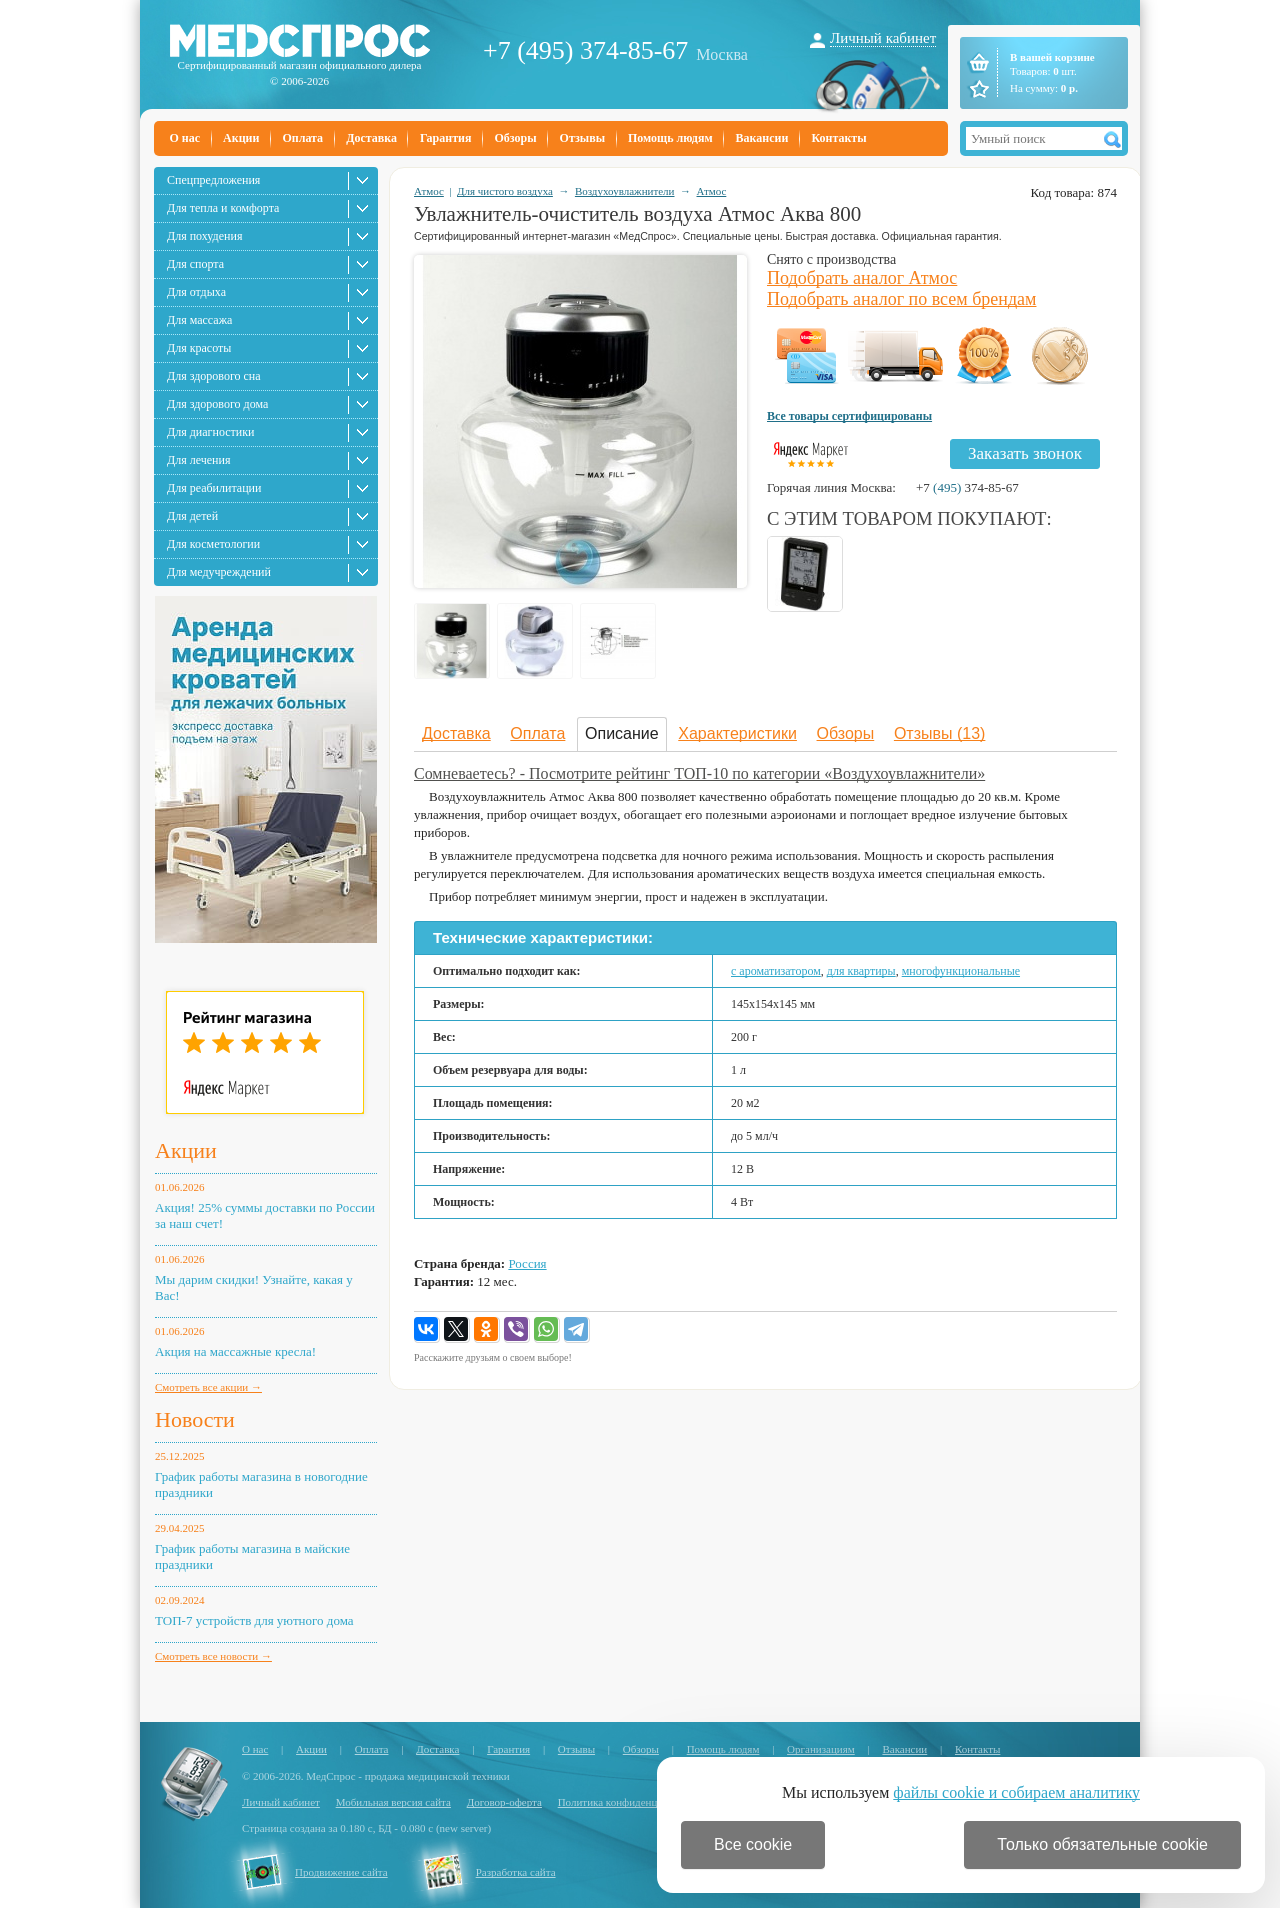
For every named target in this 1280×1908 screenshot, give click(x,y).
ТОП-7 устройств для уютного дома (254, 1620)
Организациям (821, 1749)
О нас (185, 138)
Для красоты (199, 348)
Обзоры (515, 138)
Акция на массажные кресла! (235, 1351)
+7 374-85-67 (967, 487)
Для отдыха (196, 292)
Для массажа (199, 320)
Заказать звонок (1025, 453)
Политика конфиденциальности (632, 1802)
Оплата (302, 138)
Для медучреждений (219, 572)
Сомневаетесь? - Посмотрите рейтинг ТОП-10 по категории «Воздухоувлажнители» (699, 773)
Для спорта (195, 264)
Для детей (192, 516)
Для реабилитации (214, 488)
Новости (195, 1419)
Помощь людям (670, 138)
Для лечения (198, 460)
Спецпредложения (213, 180)
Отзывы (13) (940, 733)
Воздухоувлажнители (625, 191)
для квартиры (861, 971)
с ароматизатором (776, 971)
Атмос (429, 191)
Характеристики (737, 733)
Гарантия (445, 138)
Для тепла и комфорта (223, 208)
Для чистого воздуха (505, 191)
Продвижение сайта (341, 1872)
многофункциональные (961, 971)
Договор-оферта (504, 1802)
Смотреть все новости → (213, 1656)
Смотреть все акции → (208, 1387)
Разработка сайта (516, 1872)
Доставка (371, 138)
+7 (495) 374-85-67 (585, 50)
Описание (622, 733)
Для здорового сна (214, 376)
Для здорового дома (217, 404)
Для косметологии (213, 544)
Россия (527, 1263)
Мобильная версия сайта (393, 1802)
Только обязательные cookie (1102, 1844)
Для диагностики (210, 432)
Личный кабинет (883, 38)
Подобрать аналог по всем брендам (901, 299)
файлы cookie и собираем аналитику (1016, 1792)
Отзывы (582, 138)
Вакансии (762, 138)
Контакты (838, 138)
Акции (241, 138)
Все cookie (753, 1844)
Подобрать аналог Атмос (862, 278)
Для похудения (204, 236)
